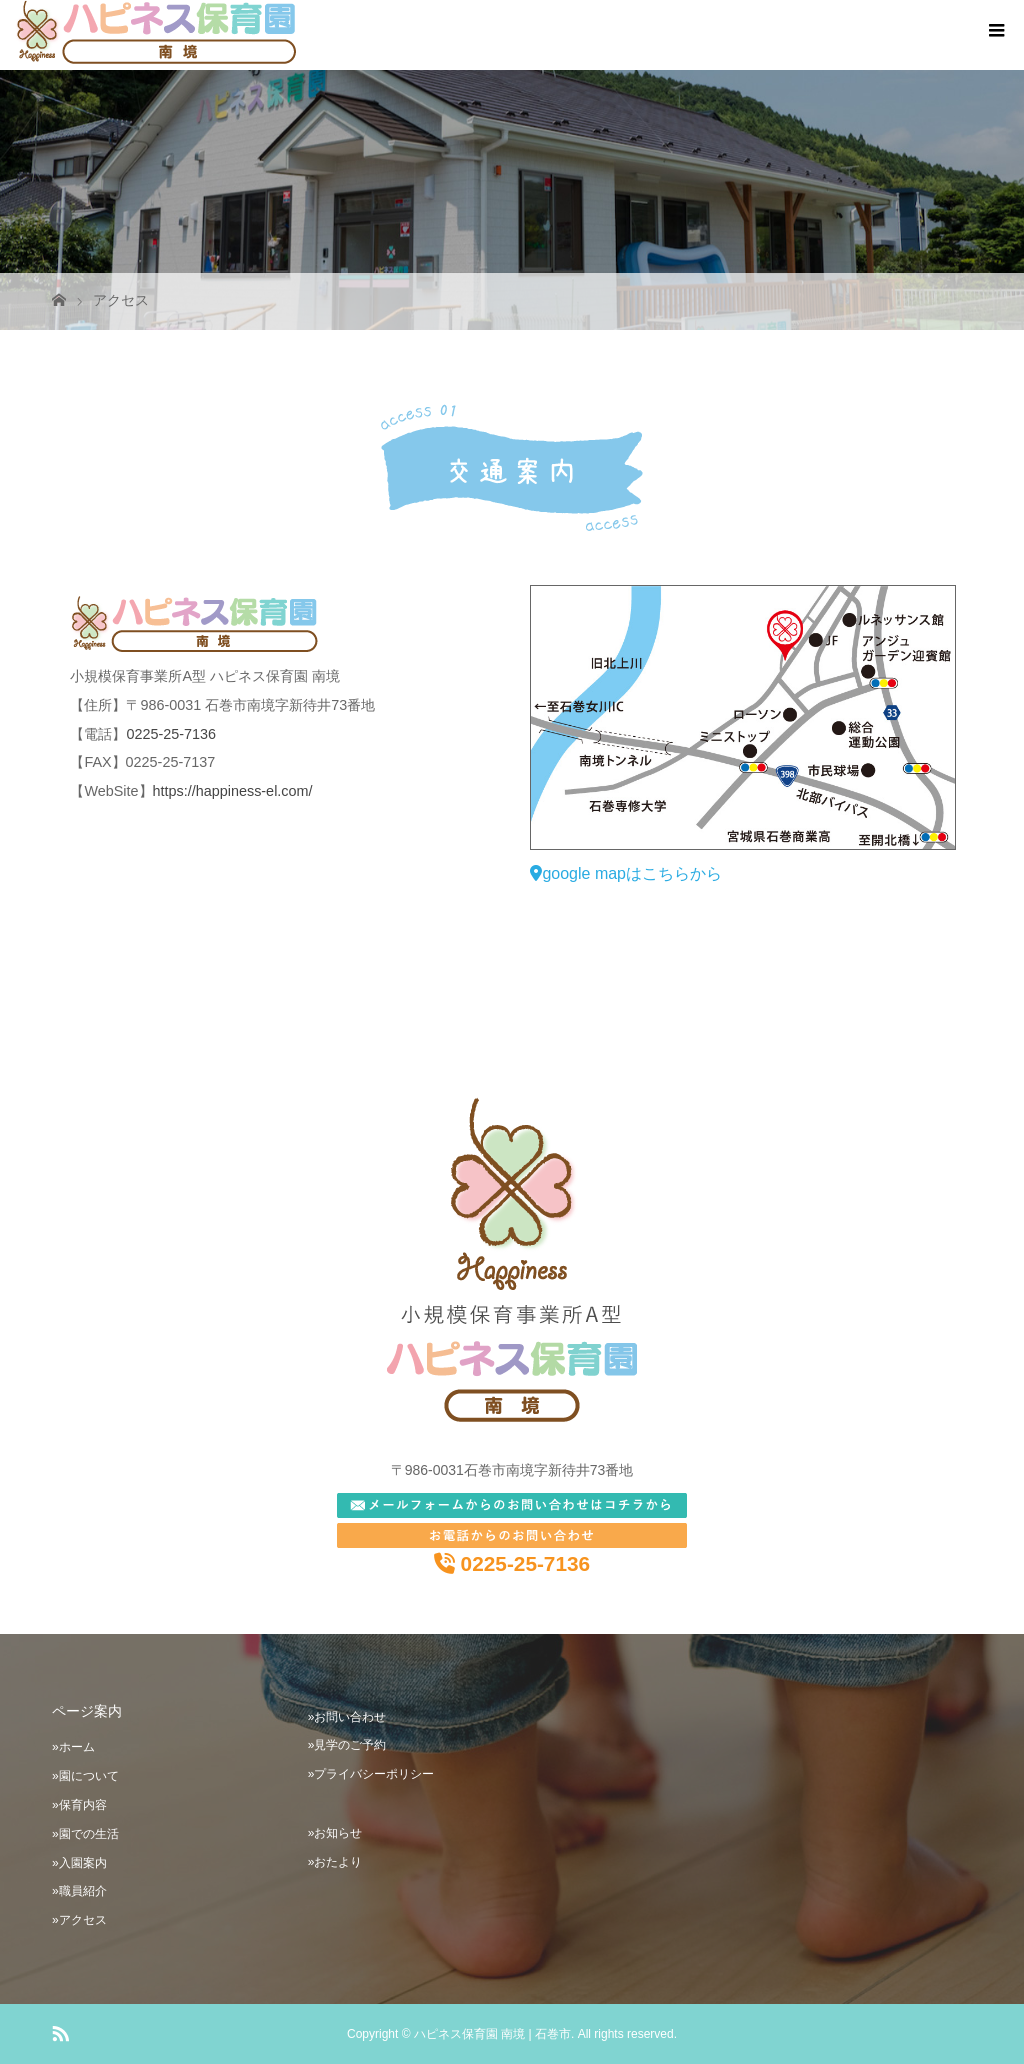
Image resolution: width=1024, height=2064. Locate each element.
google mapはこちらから (626, 873)
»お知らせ (335, 1833)
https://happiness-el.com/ (233, 791)
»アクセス (79, 1920)
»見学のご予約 (347, 1745)
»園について (85, 1776)
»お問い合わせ (347, 1717)
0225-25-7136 (171, 734)
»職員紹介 (79, 1891)
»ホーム (73, 1747)
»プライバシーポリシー (371, 1774)
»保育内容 (79, 1805)
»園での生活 (85, 1834)
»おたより (335, 1862)
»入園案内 (79, 1863)
